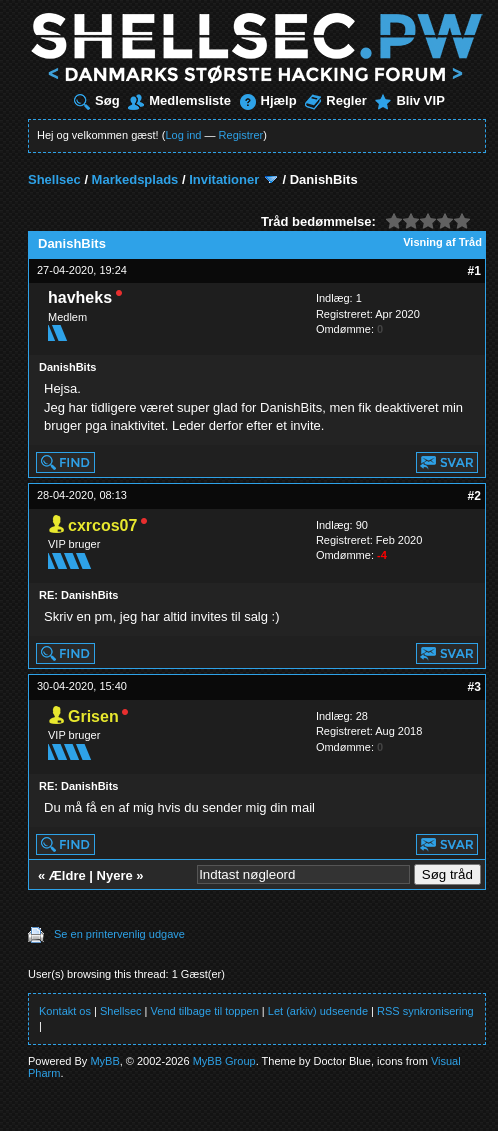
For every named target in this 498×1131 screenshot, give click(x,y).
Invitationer (224, 179)
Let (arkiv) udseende (318, 1011)
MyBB (104, 1061)
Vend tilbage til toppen (205, 1011)
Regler (335, 100)
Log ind (183, 135)
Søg (97, 100)
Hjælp (268, 100)
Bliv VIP (409, 100)
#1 (474, 271)
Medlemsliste (179, 100)
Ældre (67, 875)
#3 (474, 687)
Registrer (241, 135)
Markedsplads (135, 179)
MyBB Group (224, 1061)
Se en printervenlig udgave (119, 934)
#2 (474, 496)
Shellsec (54, 179)
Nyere (115, 875)
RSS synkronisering (425, 1011)
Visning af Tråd (442, 242)
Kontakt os (65, 1011)
